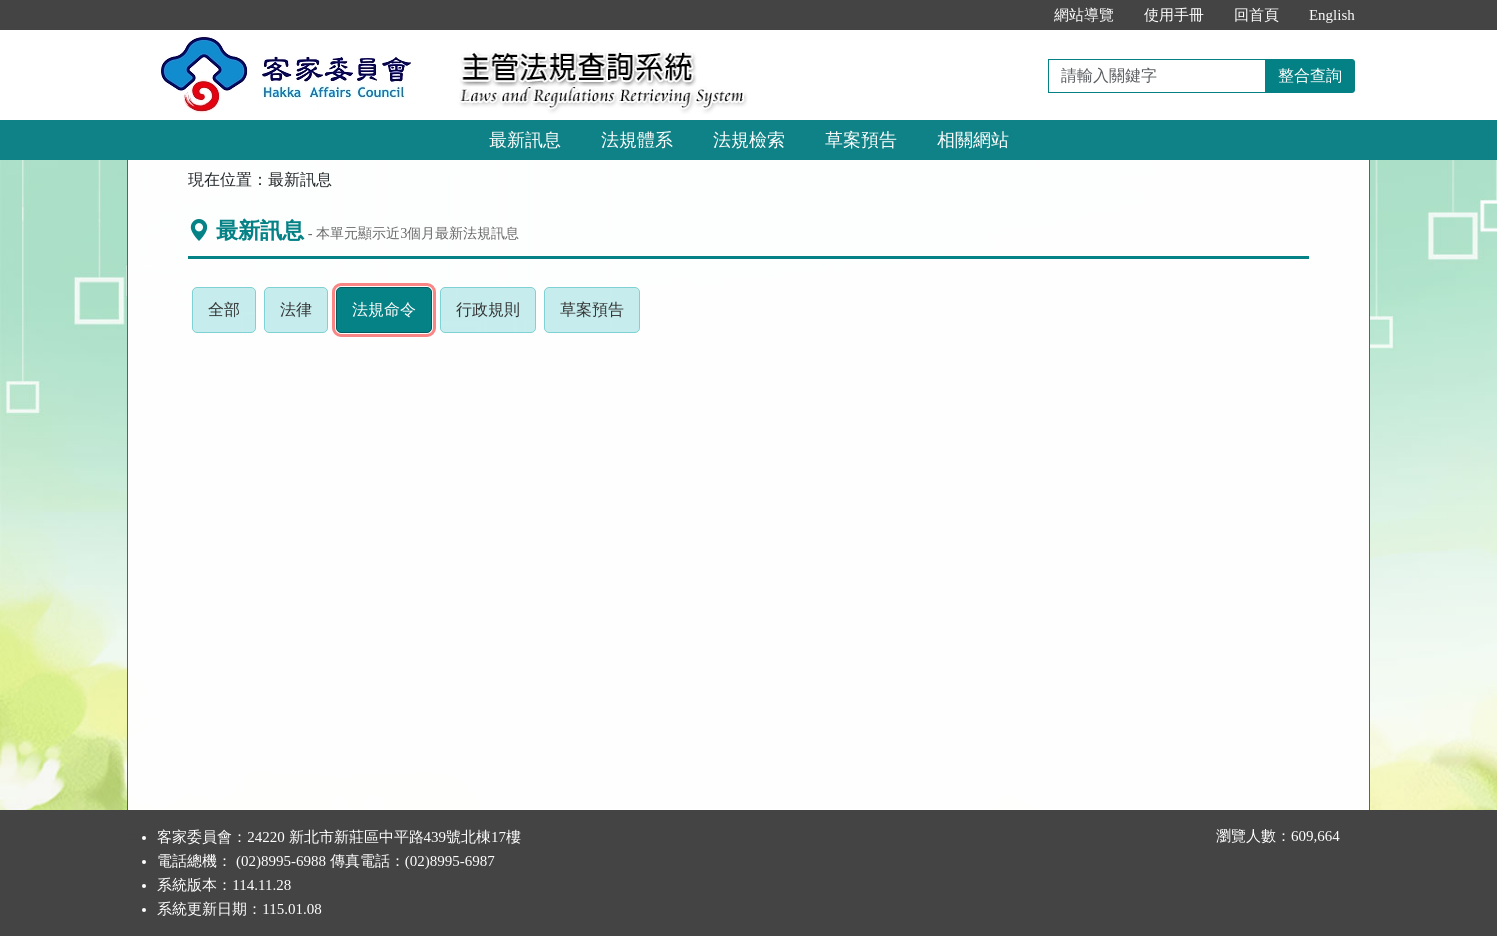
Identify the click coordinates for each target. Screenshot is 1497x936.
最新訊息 (525, 140)
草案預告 (861, 140)
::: (1017, 15)
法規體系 (637, 140)
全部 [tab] (232, 315)
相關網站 (973, 140)
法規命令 (392, 315)
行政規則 (496, 315)
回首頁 (1256, 15)
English (1332, 15)
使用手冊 (1174, 15)
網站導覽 (1084, 15)
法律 (304, 315)
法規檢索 (749, 140)
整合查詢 (1310, 75)
